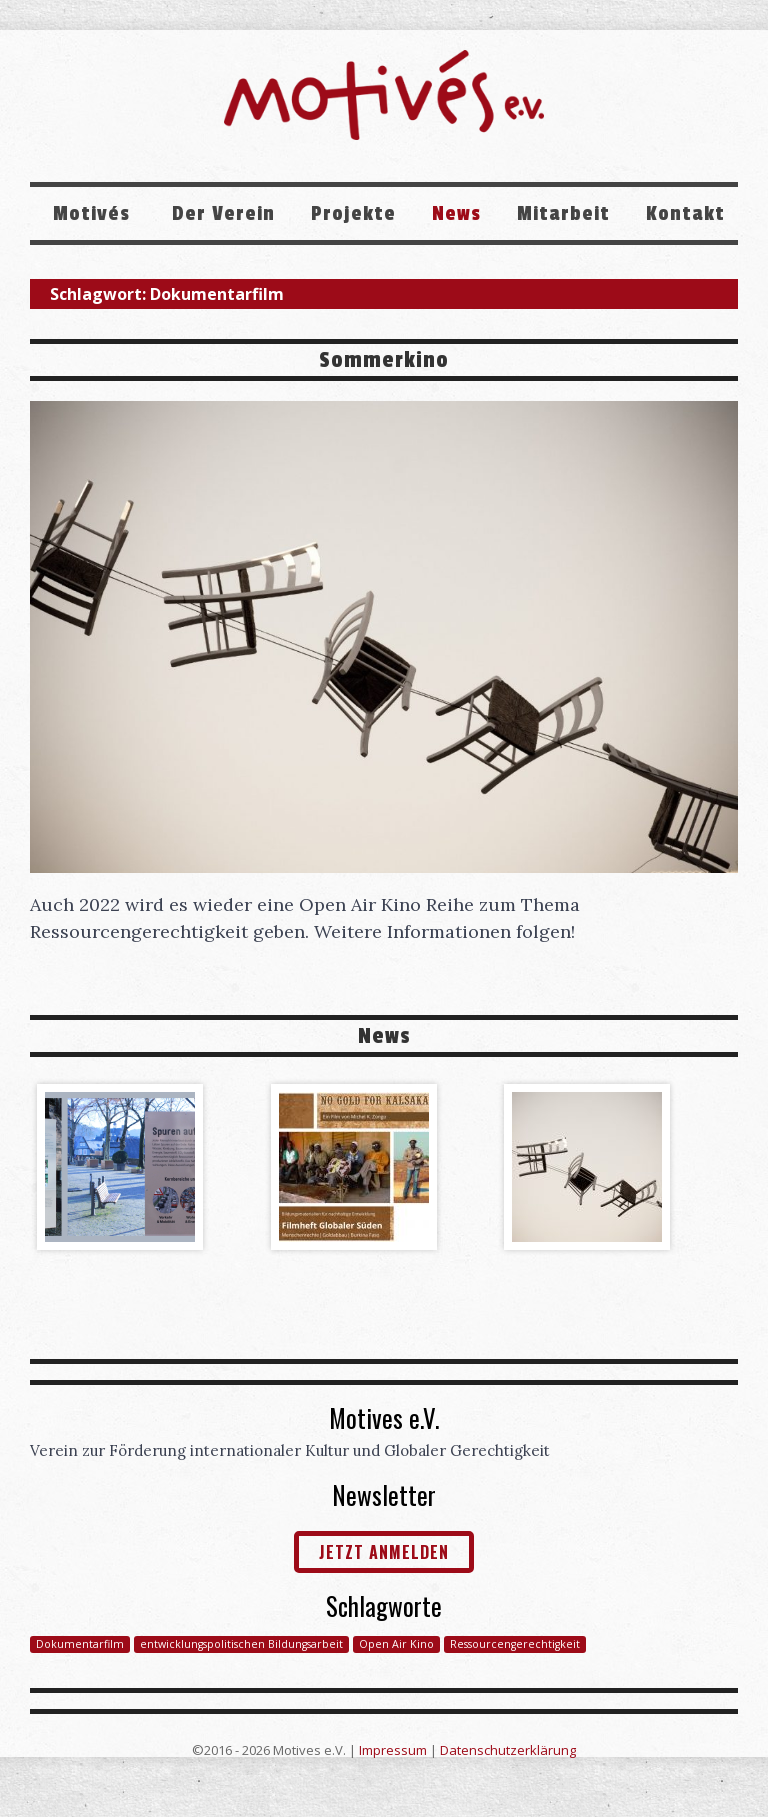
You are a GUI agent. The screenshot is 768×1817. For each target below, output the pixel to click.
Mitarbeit (563, 214)
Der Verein (223, 214)
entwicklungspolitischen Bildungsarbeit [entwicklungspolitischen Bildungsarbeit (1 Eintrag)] (241, 1644)
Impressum (393, 1750)
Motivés (94, 214)
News (456, 214)
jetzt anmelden (384, 1552)
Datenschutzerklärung (508, 1750)
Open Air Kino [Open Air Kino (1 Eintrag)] (396, 1644)
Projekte (353, 214)
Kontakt (685, 214)
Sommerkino (384, 360)
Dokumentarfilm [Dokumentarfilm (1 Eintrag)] (80, 1644)
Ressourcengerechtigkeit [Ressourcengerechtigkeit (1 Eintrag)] (515, 1644)
